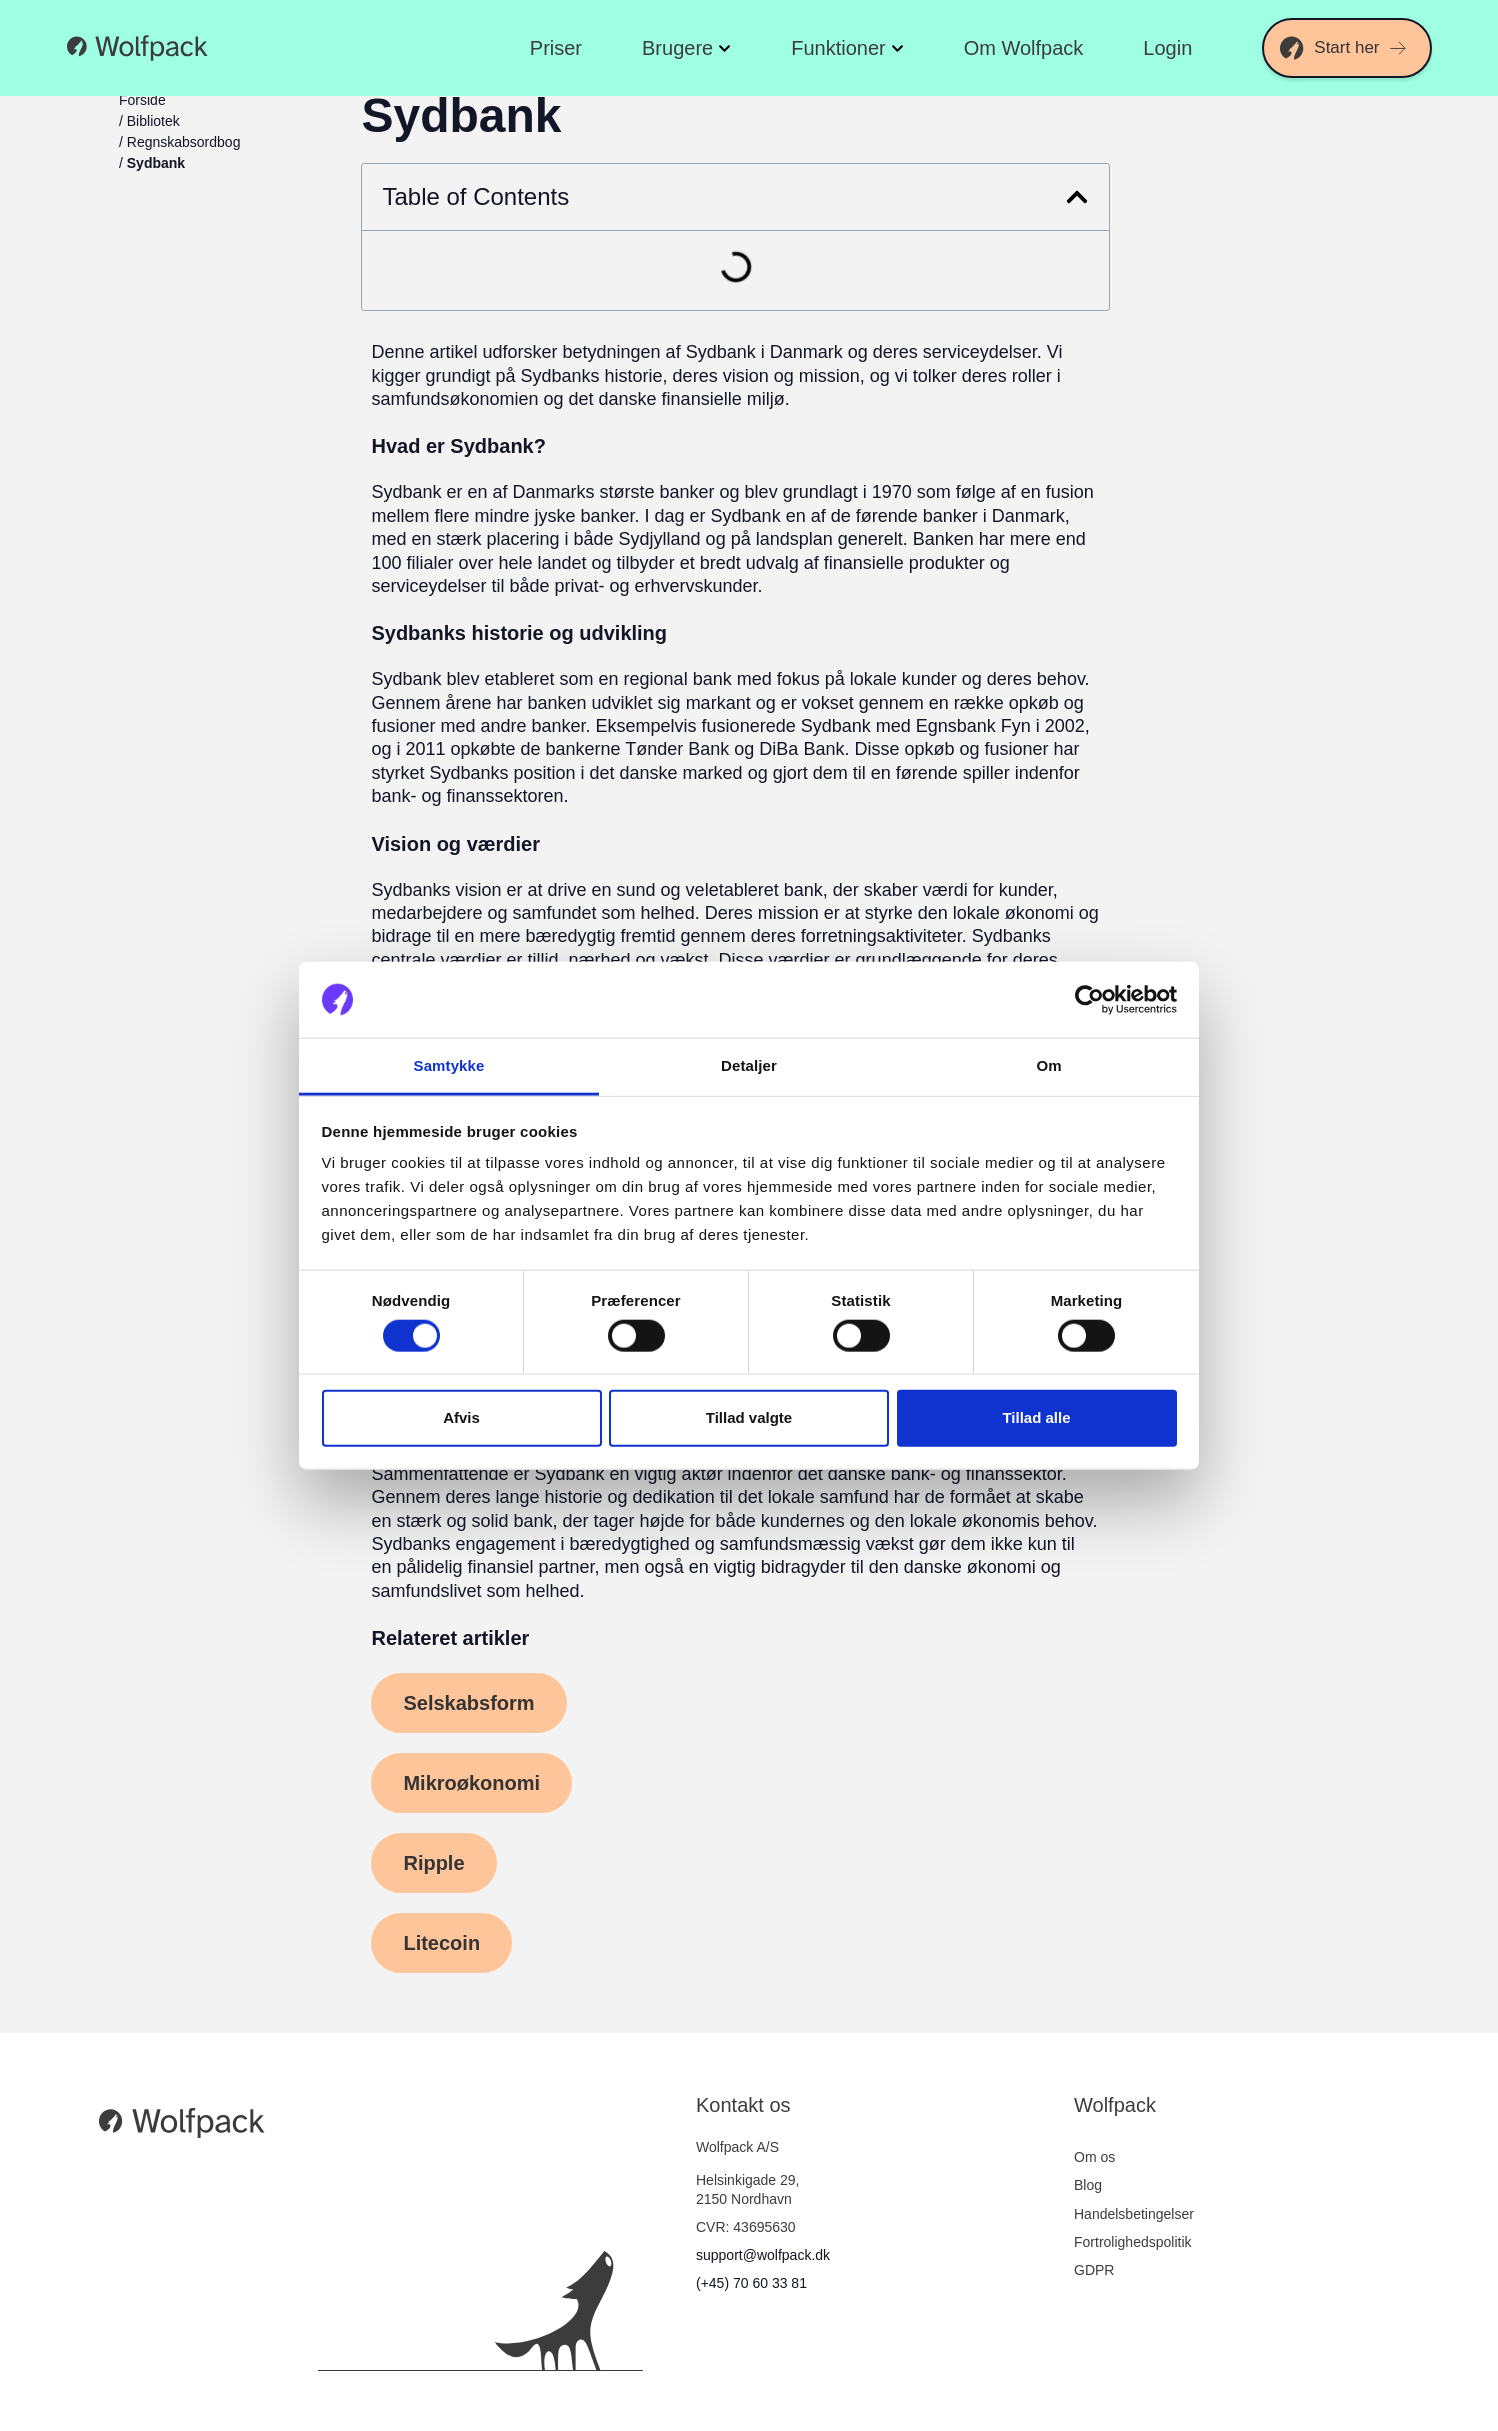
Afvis (461, 1417)
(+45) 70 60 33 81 (751, 2283)
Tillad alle (1036, 1417)
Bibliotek (153, 121)
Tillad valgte (749, 1417)
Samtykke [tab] (449, 1065)
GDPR (1094, 2270)
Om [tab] (1048, 1065)
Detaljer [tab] (749, 1065)
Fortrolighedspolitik (1133, 2242)
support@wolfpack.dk (763, 2255)
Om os (1094, 2157)
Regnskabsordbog (184, 142)
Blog (1088, 2185)
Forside (142, 100)
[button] (1077, 197)
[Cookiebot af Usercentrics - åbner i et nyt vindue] (1089, 1000)
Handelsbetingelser (1134, 2214)
